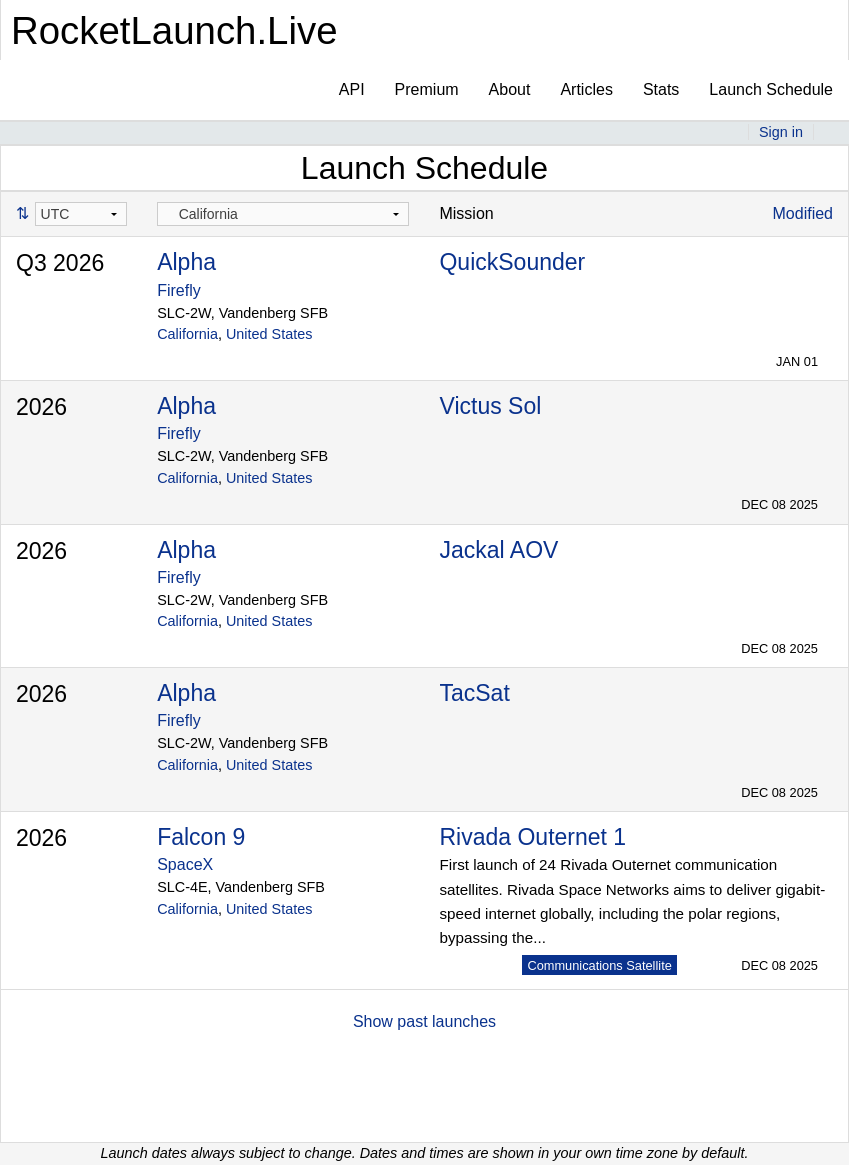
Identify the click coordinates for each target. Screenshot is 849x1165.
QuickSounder (512, 262)
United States (269, 334)
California (187, 334)
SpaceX (185, 864)
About (510, 89)
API (352, 89)
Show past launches (424, 1021)
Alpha (186, 262)
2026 (41, 407)
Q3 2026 (60, 263)
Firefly (179, 290)
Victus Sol (490, 406)
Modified (803, 213)
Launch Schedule (771, 89)
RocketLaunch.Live (174, 30)
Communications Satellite (599, 965)
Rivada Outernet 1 (532, 837)
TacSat (474, 693)
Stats (661, 89)
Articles (586, 89)
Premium (427, 89)
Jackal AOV (498, 550)
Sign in (781, 132)
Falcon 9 (201, 837)
